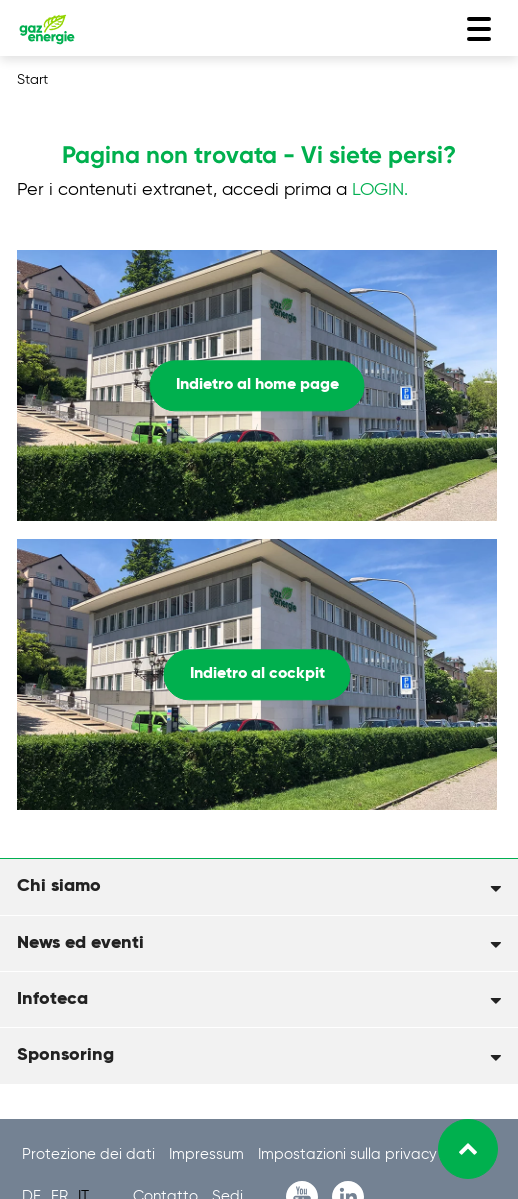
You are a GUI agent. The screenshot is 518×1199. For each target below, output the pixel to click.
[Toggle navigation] (479, 29)
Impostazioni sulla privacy (347, 1154)
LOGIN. (380, 190)
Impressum (208, 1154)
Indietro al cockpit (257, 674)
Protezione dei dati (90, 1154)
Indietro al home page (257, 385)
